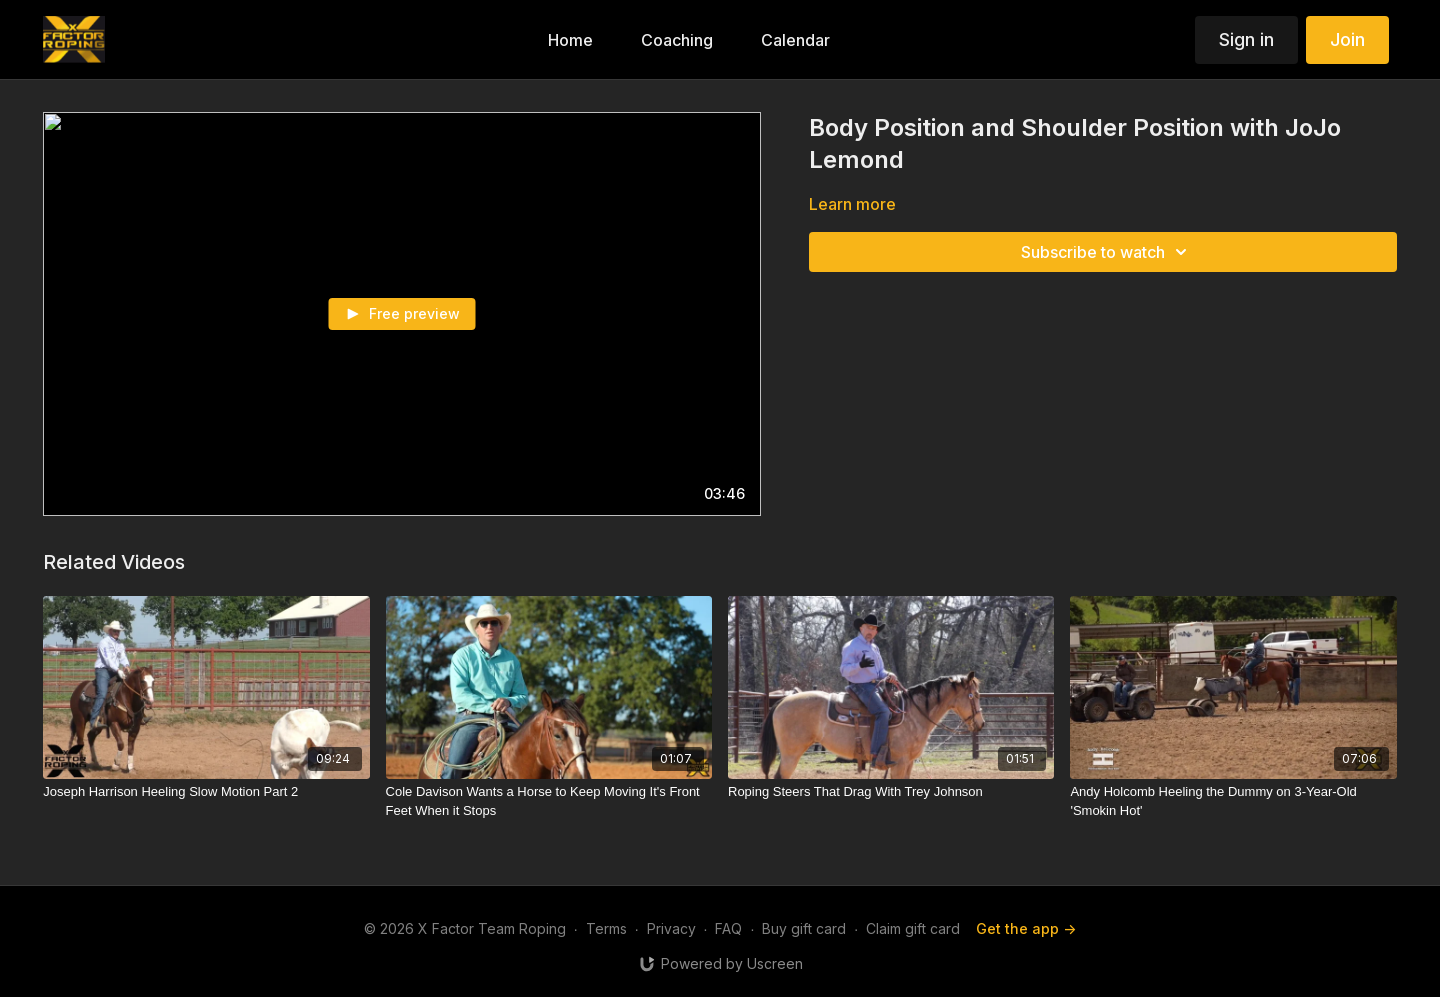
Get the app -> (1026, 928)
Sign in (1246, 39)
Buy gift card (804, 928)
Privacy (671, 928)
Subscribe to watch (1107, 252)
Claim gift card (913, 928)
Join (1347, 39)
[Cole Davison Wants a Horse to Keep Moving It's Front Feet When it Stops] (549, 801)
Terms (606, 928)
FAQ (728, 928)
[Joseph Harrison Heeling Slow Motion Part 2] (206, 792)
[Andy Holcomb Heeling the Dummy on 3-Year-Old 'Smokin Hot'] (1233, 801)
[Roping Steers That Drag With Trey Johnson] (891, 792)
